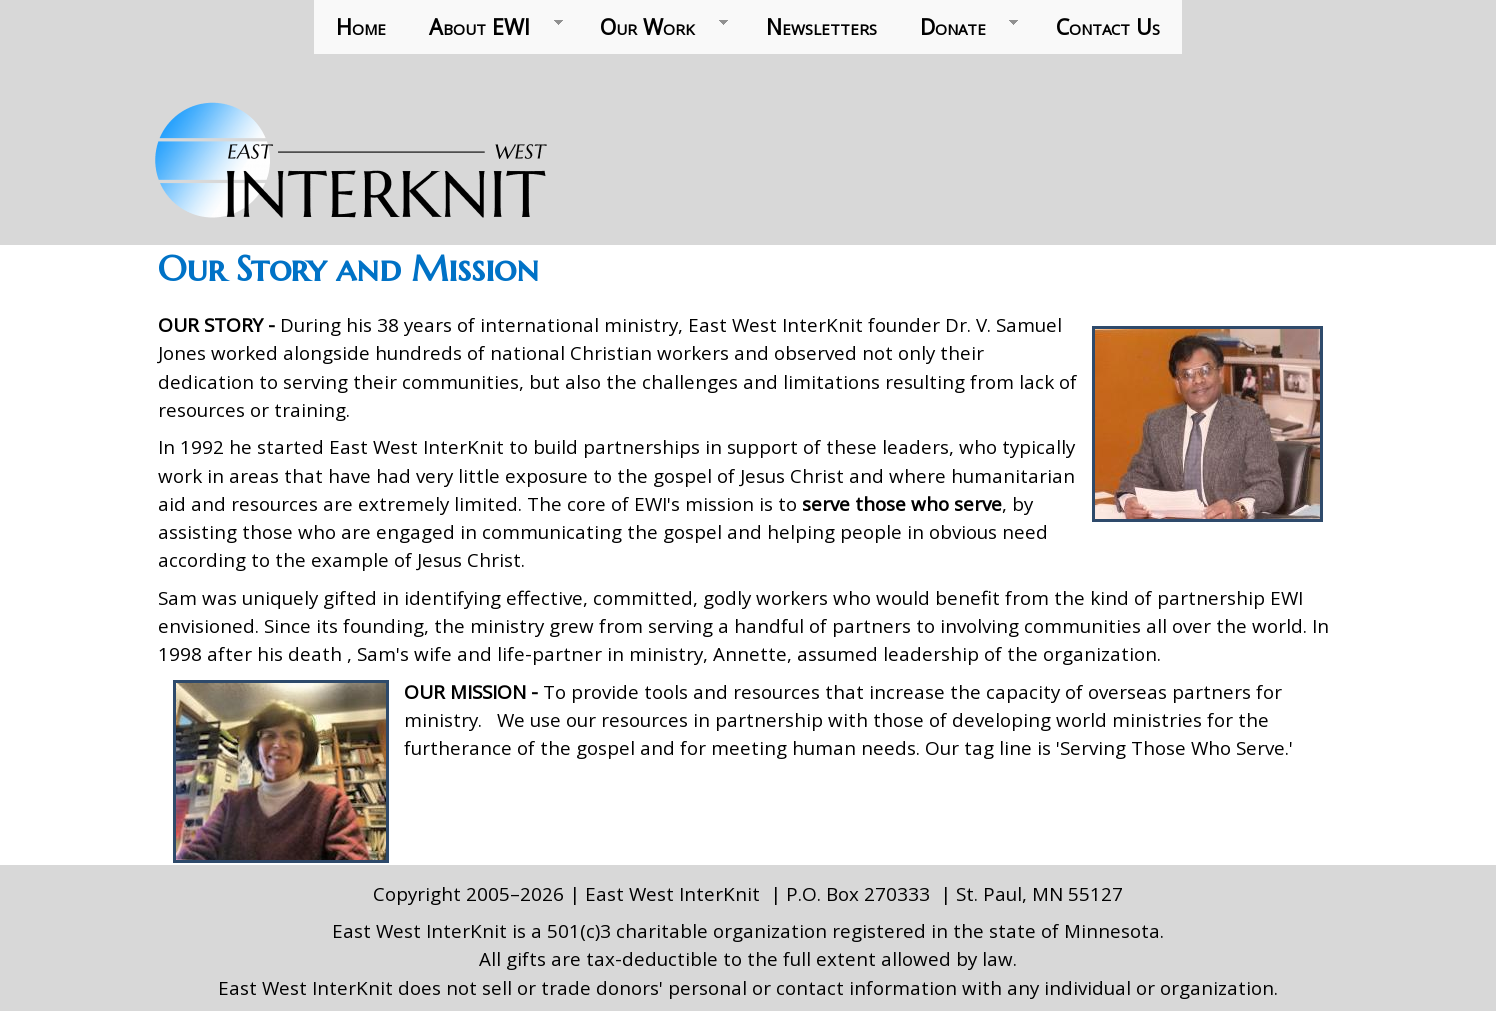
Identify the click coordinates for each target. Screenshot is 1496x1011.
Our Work (653, 27)
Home (361, 26)
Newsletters (821, 26)
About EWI (485, 27)
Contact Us (1108, 26)
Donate (958, 27)
